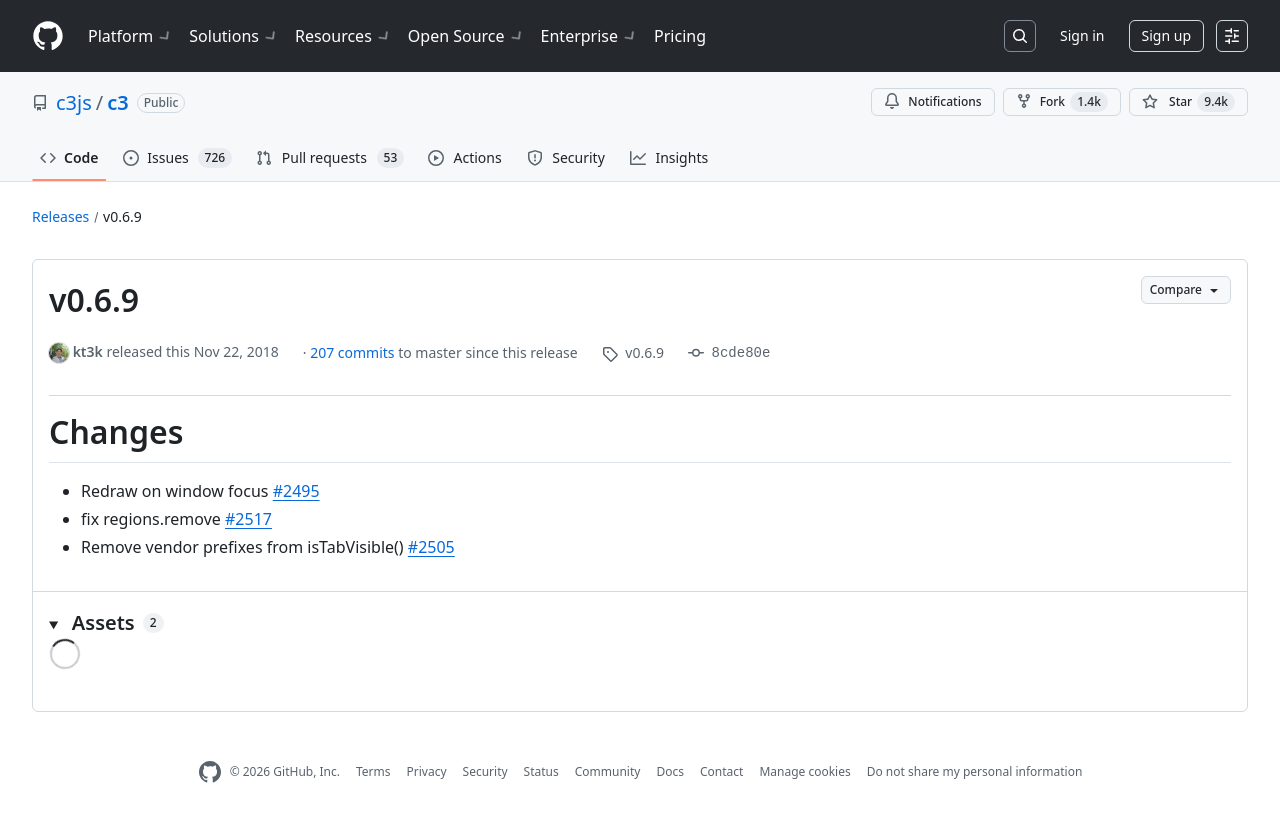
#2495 (296, 491)
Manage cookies (804, 771)
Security (485, 771)
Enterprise (589, 36)
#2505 (431, 547)
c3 (117, 102)
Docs (670, 771)
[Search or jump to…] (1020, 36)
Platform (130, 36)
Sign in (1082, 35)
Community (608, 771)
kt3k (88, 351)
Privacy (427, 771)
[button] (640, 623)
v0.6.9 (122, 216)
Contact (721, 771)
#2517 (248, 519)
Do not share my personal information (975, 771)
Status (541, 771)
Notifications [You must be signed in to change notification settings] (932, 101)
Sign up (1166, 35)
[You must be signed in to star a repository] (1188, 102)
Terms (373, 771)
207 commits (354, 352)
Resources (343, 36)
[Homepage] (48, 36)
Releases (60, 216)
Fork (1062, 102)
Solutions (234, 36)
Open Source (466, 36)
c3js (74, 102)
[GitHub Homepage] (210, 772)
